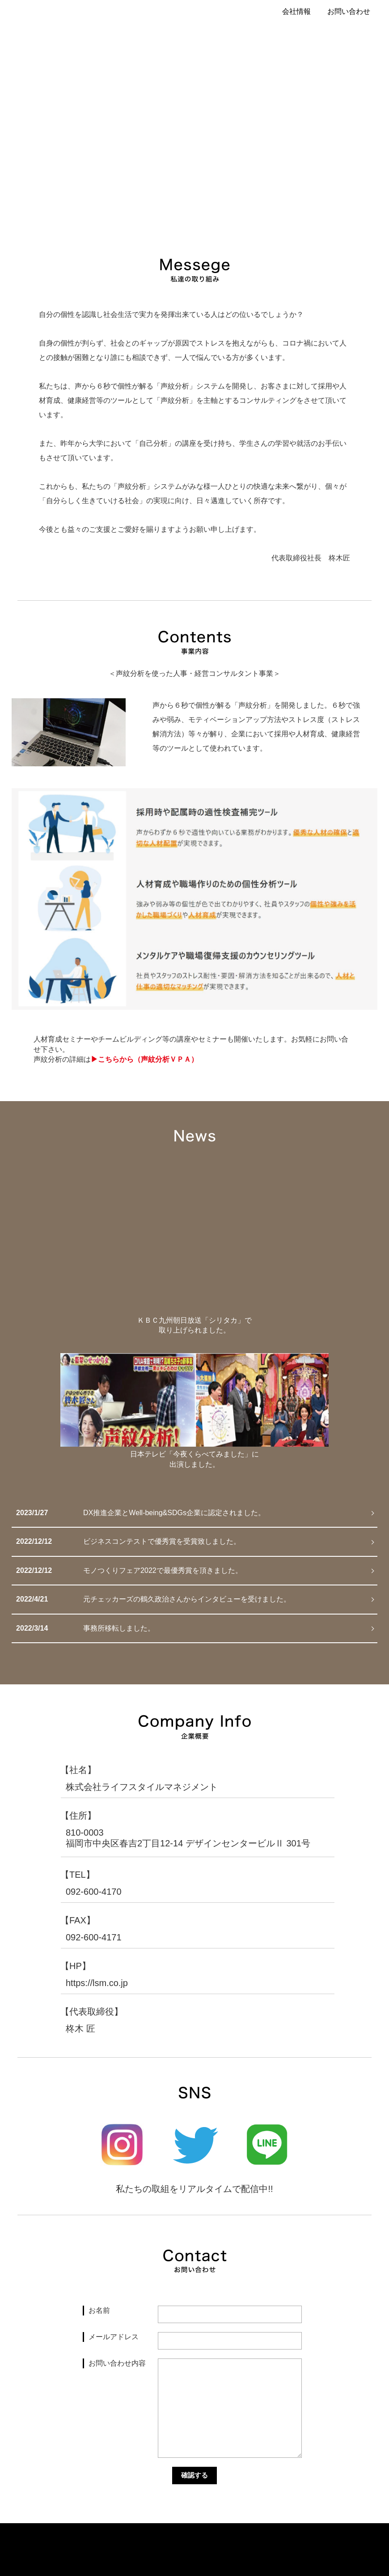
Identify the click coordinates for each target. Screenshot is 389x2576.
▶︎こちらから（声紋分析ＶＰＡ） (144, 1059)
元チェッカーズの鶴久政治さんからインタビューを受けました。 (187, 1599)
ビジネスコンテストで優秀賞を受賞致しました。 (162, 1541)
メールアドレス (114, 2337)
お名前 (99, 2310)
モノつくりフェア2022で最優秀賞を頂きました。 (162, 1570)
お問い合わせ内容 (117, 2363)
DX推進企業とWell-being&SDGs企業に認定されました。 (174, 1513)
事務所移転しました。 (119, 1628)
